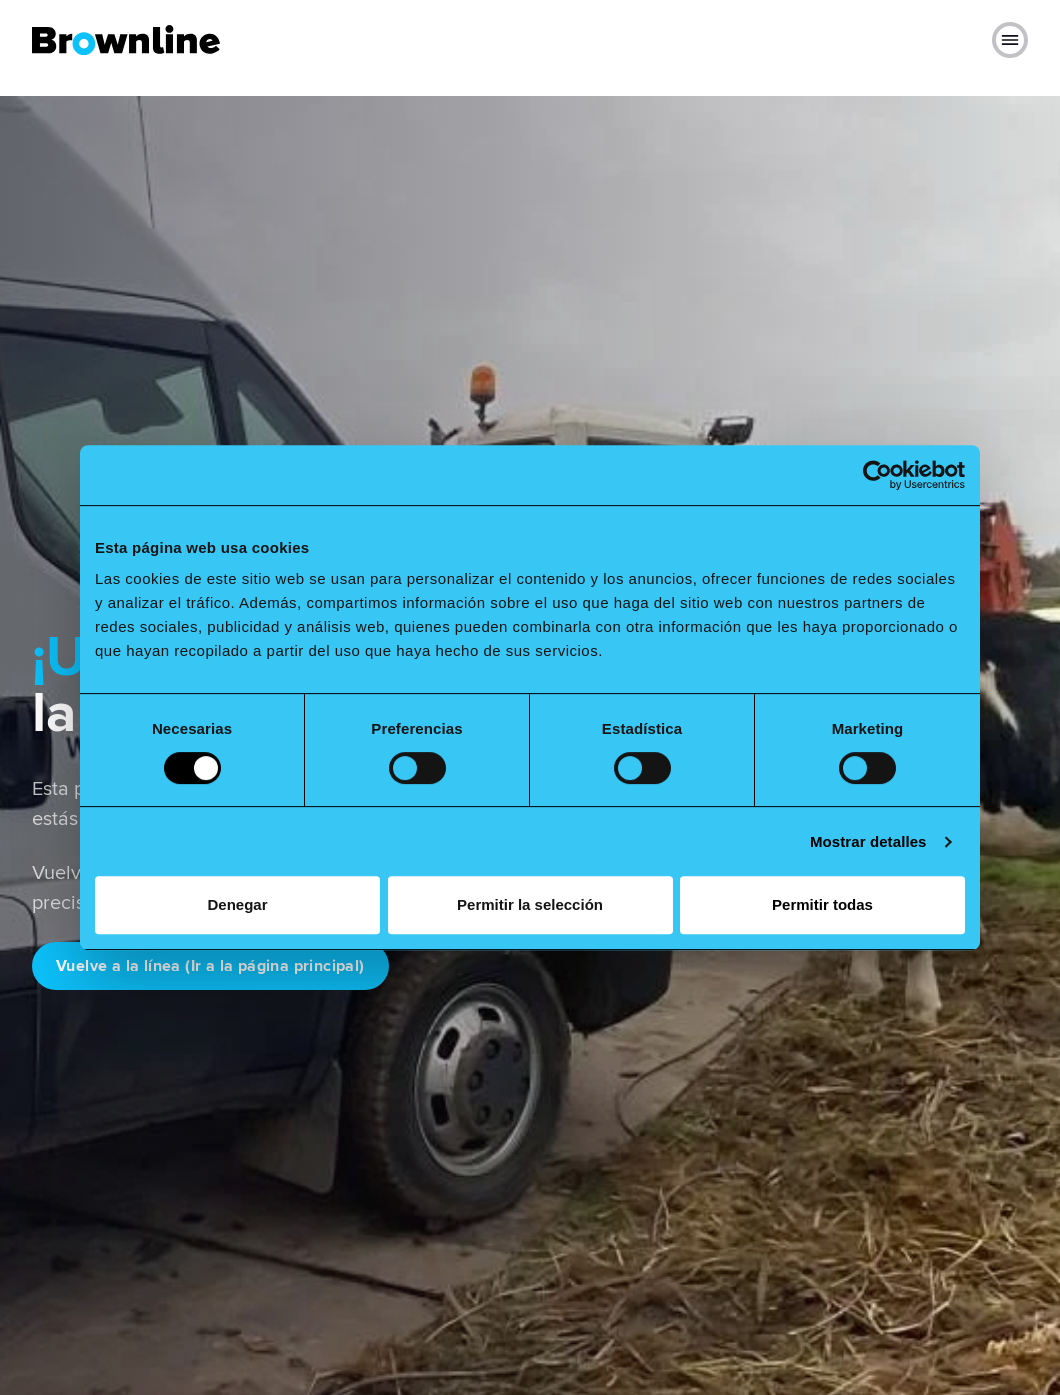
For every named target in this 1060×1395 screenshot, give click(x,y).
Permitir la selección (530, 904)
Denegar (237, 904)
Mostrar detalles (868, 841)
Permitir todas (822, 904)
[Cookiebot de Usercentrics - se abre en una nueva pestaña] (877, 475)
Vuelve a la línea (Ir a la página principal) (210, 966)
